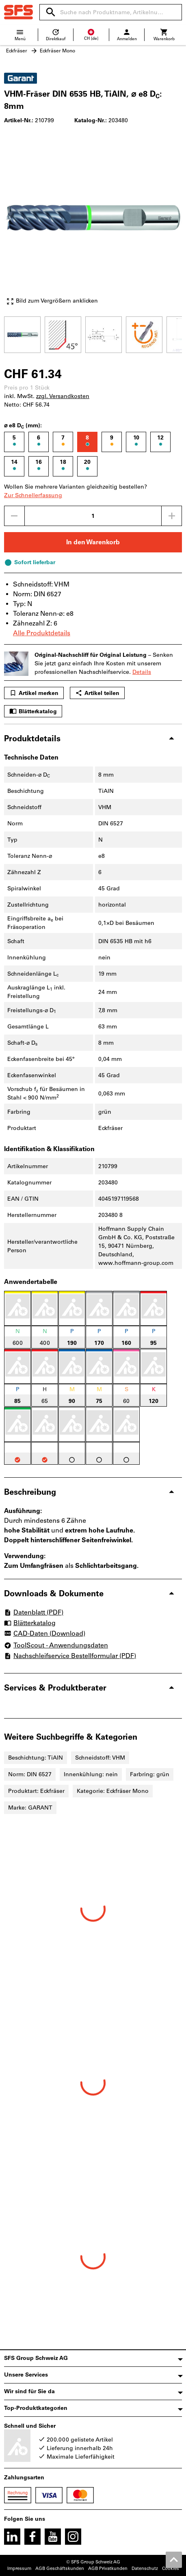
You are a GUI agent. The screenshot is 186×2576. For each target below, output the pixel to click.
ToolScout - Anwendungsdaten (56, 1645)
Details (141, 672)
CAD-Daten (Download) (44, 1634)
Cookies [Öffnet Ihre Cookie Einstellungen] (170, 2568)
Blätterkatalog (33, 711)
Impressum (19, 2568)
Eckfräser (16, 51)
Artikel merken (33, 693)
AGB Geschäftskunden (59, 2568)
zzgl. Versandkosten (62, 396)
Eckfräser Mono (57, 51)
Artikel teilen (97, 693)
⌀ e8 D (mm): (23, 426)
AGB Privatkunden (108, 2568)
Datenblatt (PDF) (33, 1612)
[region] (93, 333)
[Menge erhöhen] (172, 516)
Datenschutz (145, 2568)
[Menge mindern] (14, 516)
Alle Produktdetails (41, 633)
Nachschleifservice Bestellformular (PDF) (70, 1656)
